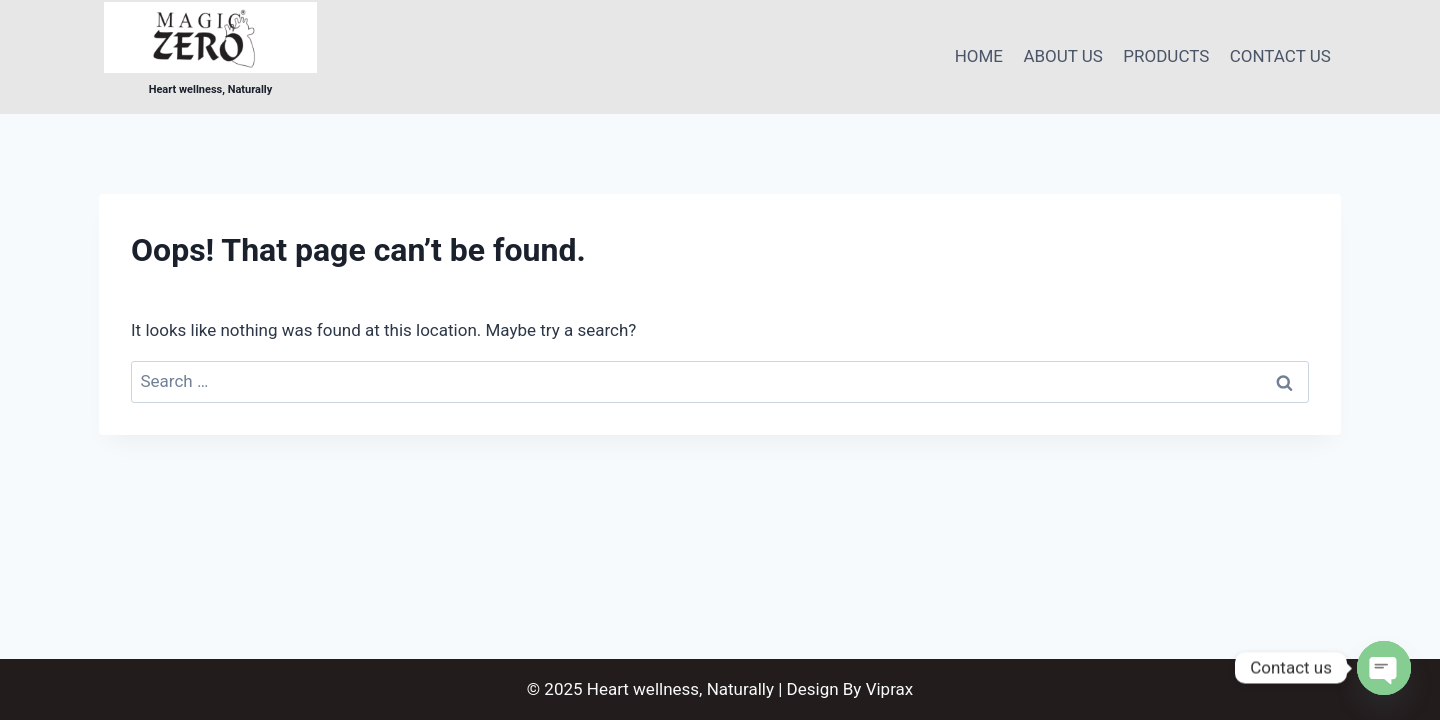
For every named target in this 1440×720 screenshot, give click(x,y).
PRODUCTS (1166, 56)
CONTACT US (1280, 56)
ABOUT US (1063, 56)
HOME (979, 56)
